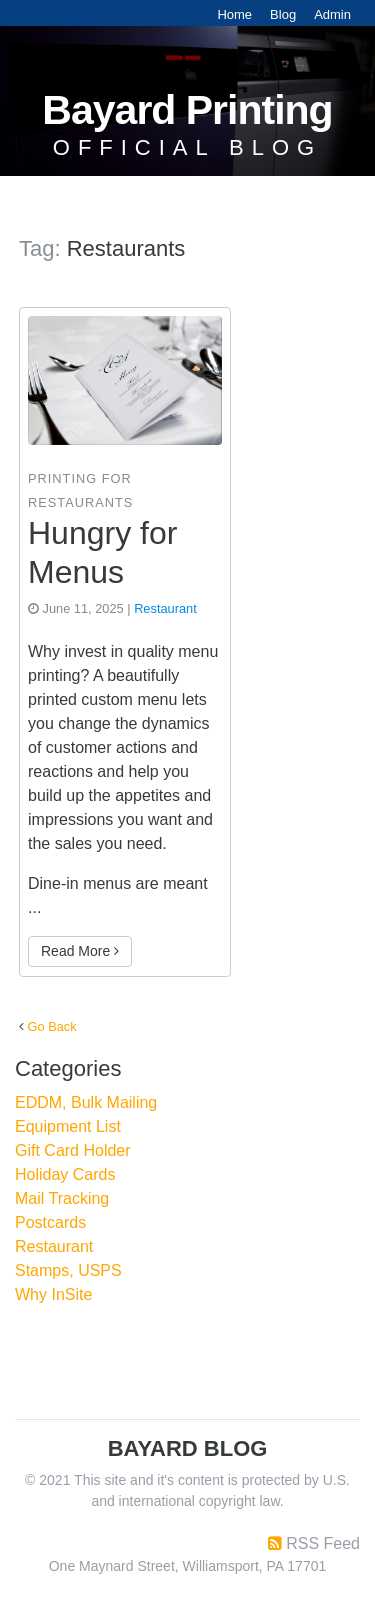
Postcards (50, 1222)
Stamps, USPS (68, 1270)
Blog (283, 14)
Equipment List (68, 1126)
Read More (80, 951)
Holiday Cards (65, 1174)
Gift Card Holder (73, 1150)
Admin (332, 14)
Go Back (52, 1026)
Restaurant (165, 608)
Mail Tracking (62, 1198)
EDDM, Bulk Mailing (86, 1102)
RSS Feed (323, 1543)
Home (234, 14)
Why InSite (53, 1294)
